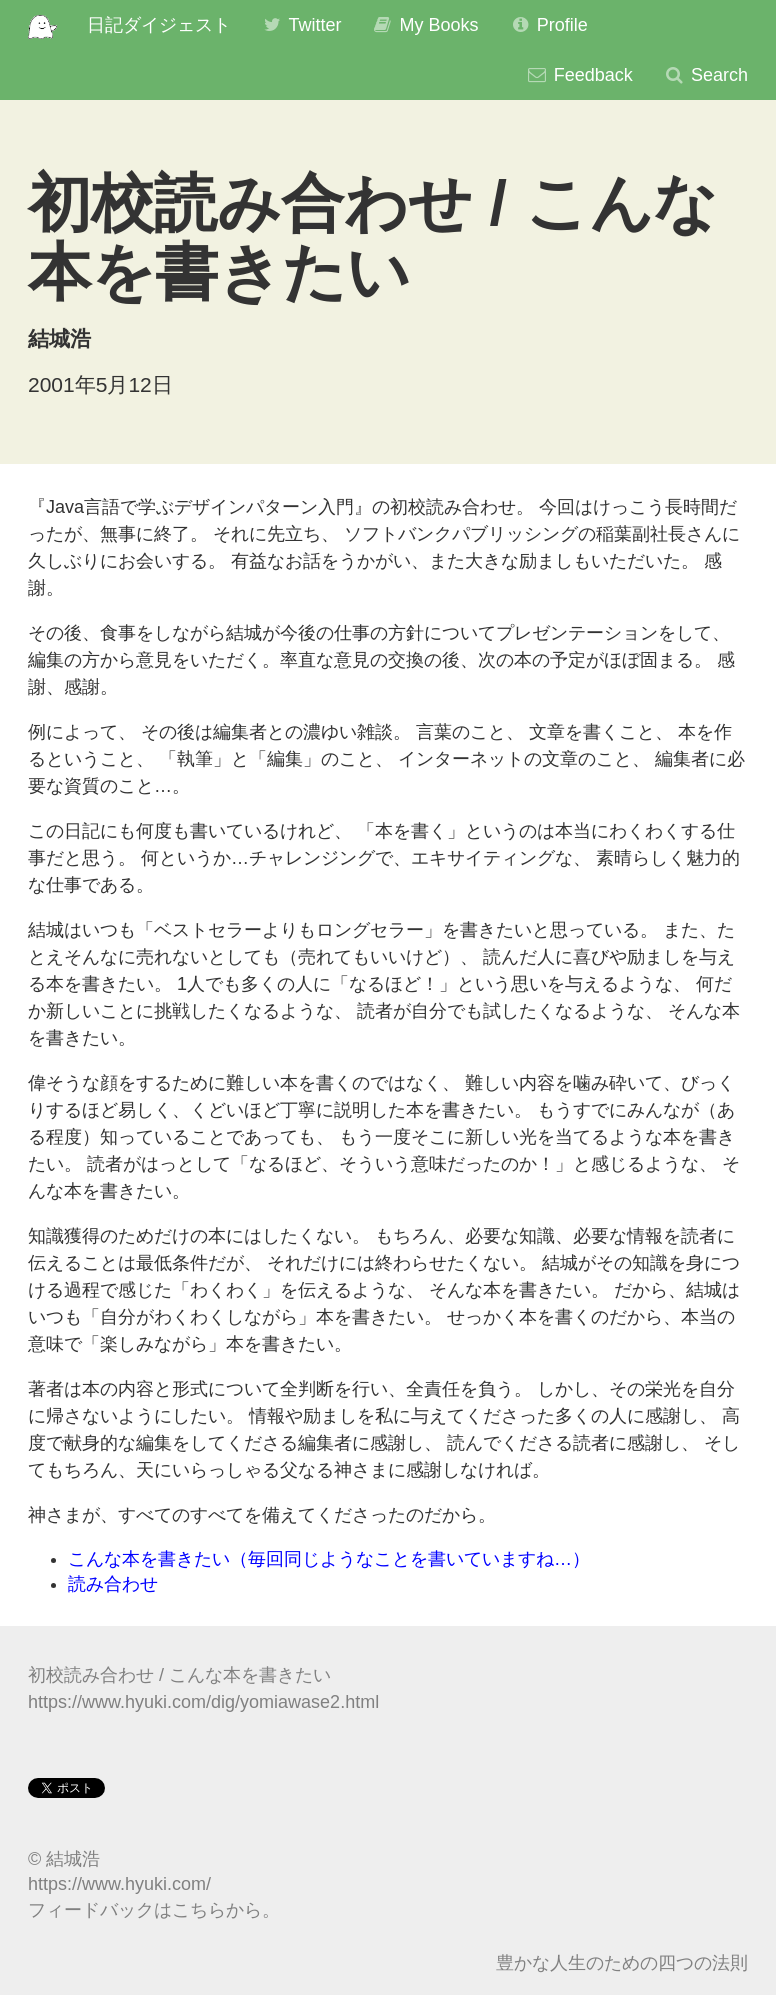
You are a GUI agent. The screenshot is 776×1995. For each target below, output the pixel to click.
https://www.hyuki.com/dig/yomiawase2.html (203, 1702)
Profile (548, 25)
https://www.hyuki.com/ (119, 1884)
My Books (424, 25)
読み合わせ (113, 1584)
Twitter (301, 25)
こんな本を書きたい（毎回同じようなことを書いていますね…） (329, 1559)
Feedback (579, 75)
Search (705, 75)
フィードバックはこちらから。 (154, 1910)
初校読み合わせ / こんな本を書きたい (179, 1675)
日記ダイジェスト (159, 25)
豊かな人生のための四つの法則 (622, 1963)
